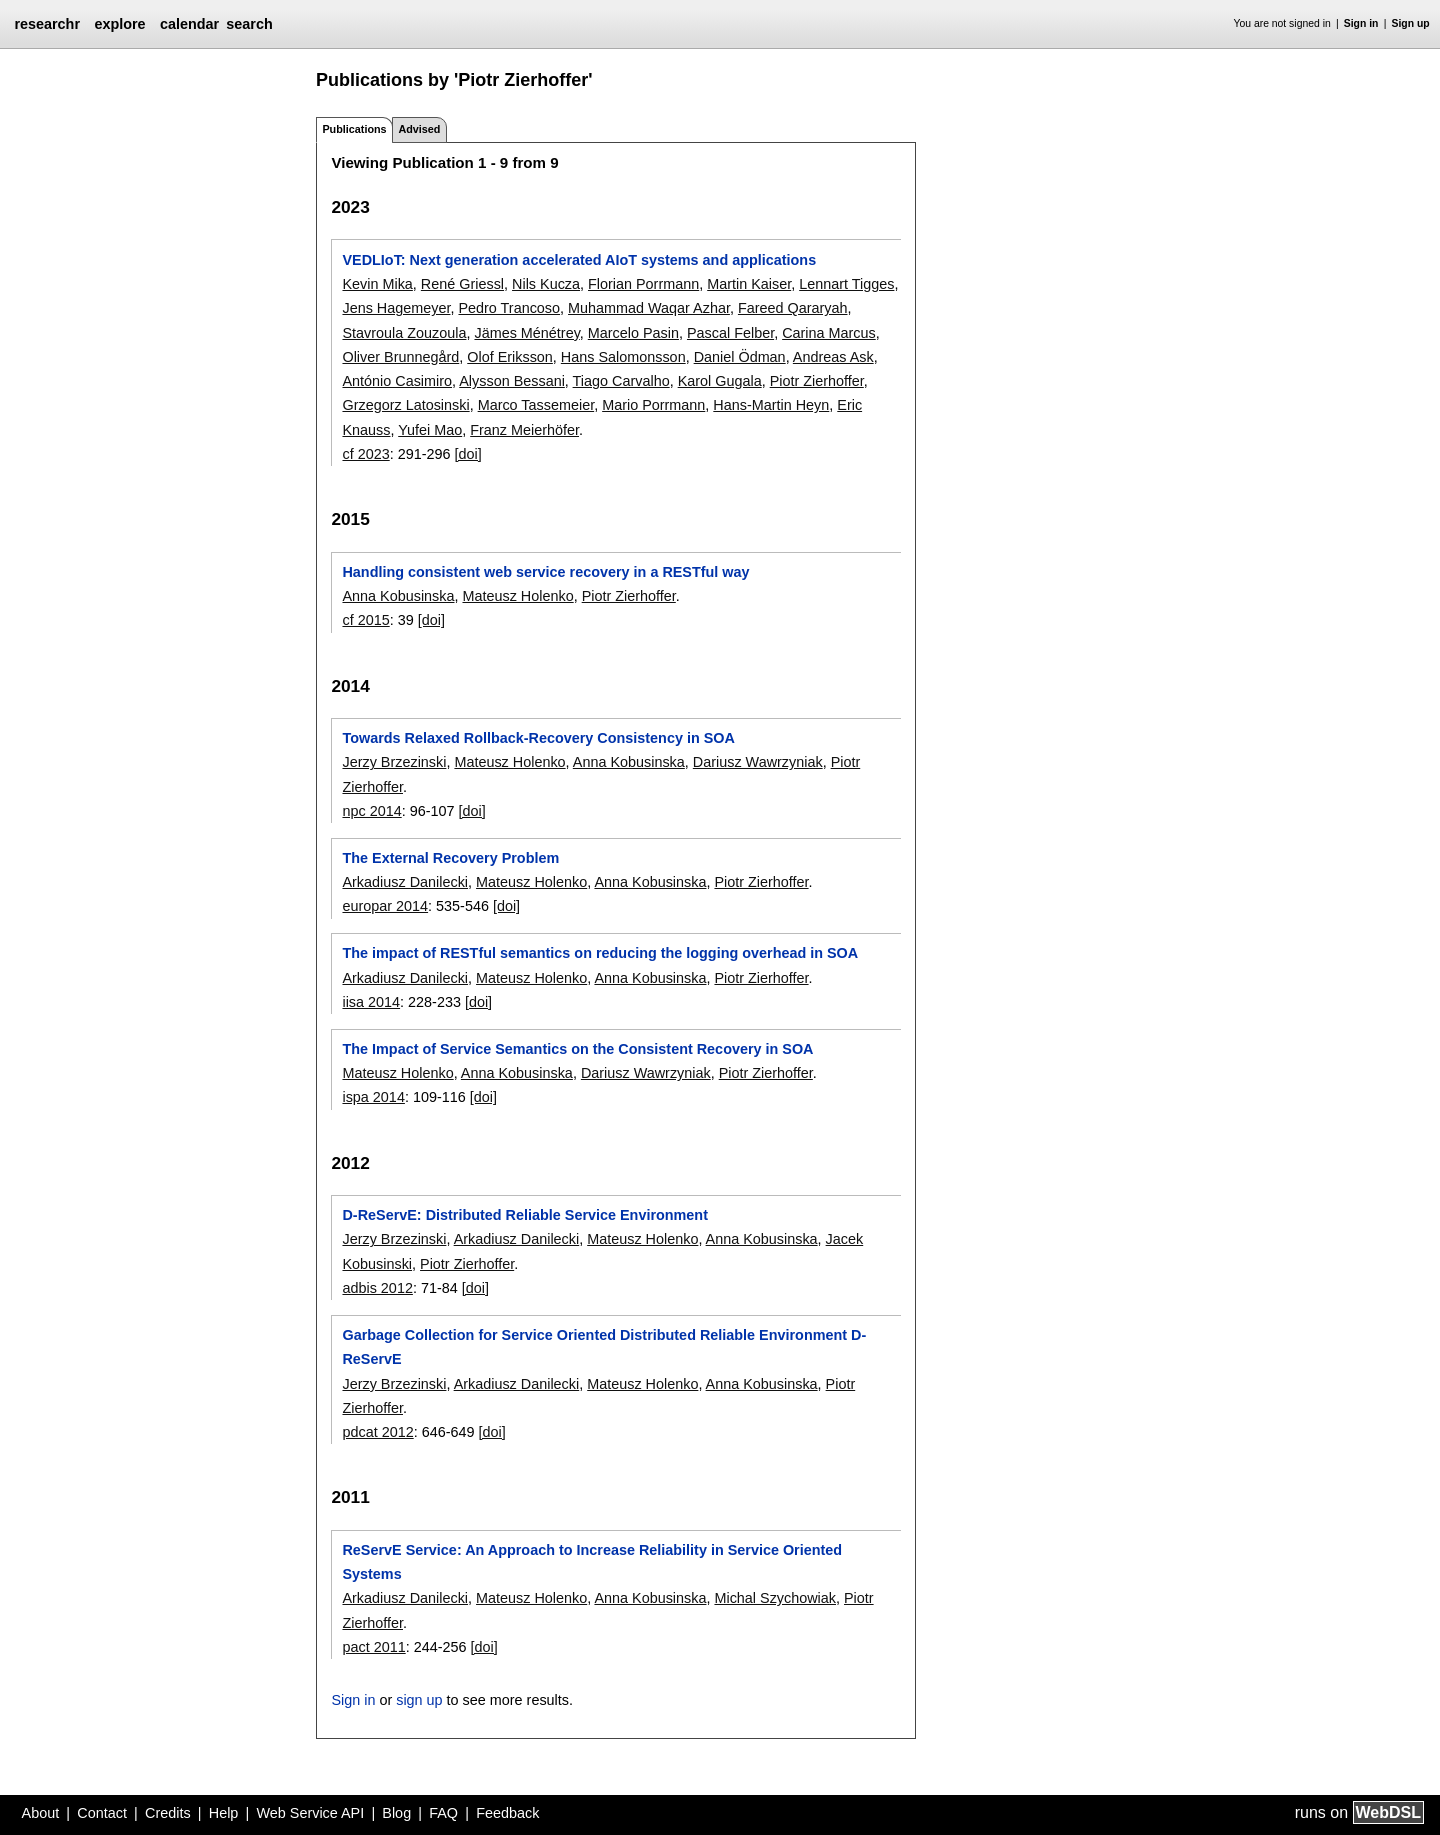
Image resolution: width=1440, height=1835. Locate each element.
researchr (47, 24)
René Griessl (462, 284)
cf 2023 (365, 454)
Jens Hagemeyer (396, 308)
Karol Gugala (720, 381)
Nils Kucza (546, 284)
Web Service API (310, 1813)
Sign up (1411, 23)
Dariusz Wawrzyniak (758, 762)
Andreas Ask (833, 357)
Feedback (507, 1813)
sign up (419, 1700)
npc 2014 (371, 811)
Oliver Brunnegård (400, 357)
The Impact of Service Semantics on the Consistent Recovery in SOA (577, 1049)
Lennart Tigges (846, 284)
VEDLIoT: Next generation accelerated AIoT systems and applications (579, 260)
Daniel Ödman (740, 357)
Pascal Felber (730, 333)
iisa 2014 (371, 1002)
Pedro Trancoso (509, 308)
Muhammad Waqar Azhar (649, 308)
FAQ (443, 1813)
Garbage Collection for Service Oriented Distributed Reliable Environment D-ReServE (604, 1347)
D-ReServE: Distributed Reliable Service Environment (524, 1215)
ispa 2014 (373, 1097)
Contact (102, 1813)
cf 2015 (365, 620)
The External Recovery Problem (450, 858)
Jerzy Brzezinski (394, 762)
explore (119, 24)
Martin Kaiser (749, 284)
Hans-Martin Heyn (771, 405)
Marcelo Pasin (633, 333)
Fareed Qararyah (793, 308)
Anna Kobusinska (398, 596)
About (41, 1813)
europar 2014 (385, 906)
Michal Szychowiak (775, 1598)
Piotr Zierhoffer (817, 381)
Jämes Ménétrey (526, 333)
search (249, 24)
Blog (396, 1813)
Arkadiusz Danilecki (405, 882)
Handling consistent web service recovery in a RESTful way (545, 572)
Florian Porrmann (643, 284)
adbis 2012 (377, 1288)
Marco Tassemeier (536, 405)
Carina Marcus (829, 333)
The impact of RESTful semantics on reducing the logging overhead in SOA (600, 953)
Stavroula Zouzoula (404, 333)
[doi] (468, 454)
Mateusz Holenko (517, 596)
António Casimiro (397, 381)
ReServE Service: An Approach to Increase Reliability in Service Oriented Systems (592, 1562)
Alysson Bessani (512, 381)
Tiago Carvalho (621, 381)
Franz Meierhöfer (524, 430)
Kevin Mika (377, 284)
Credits (168, 1813)
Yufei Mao (430, 430)
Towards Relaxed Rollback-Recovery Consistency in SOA (538, 738)
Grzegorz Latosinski (405, 405)
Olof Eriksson (510, 357)
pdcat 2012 (377, 1432)
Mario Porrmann (653, 405)
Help (224, 1813)
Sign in (1361, 23)
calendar (189, 24)
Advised (419, 129)
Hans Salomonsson (623, 357)
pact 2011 (373, 1647)
